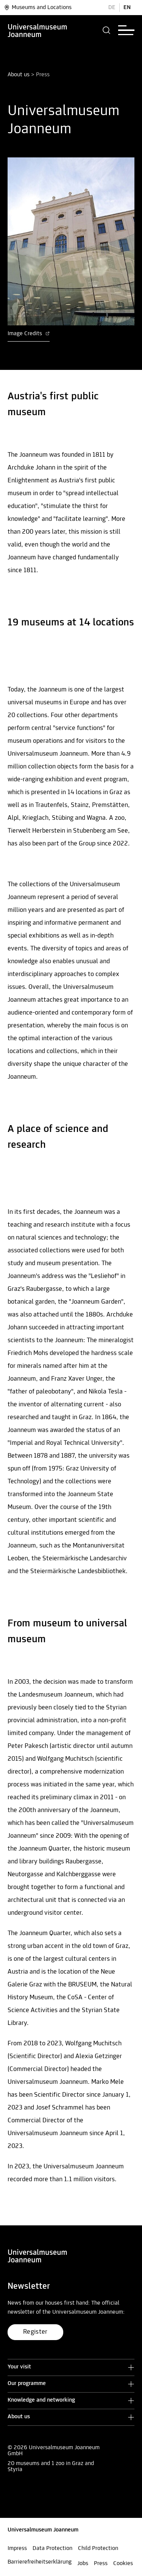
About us (19, 75)
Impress (17, 2548)
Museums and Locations (38, 8)
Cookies (123, 2564)
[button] (107, 30)
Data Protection (52, 2548)
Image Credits (29, 334)
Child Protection (98, 2548)
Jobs (82, 2564)
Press (101, 2564)
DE (111, 8)
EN (127, 8)
